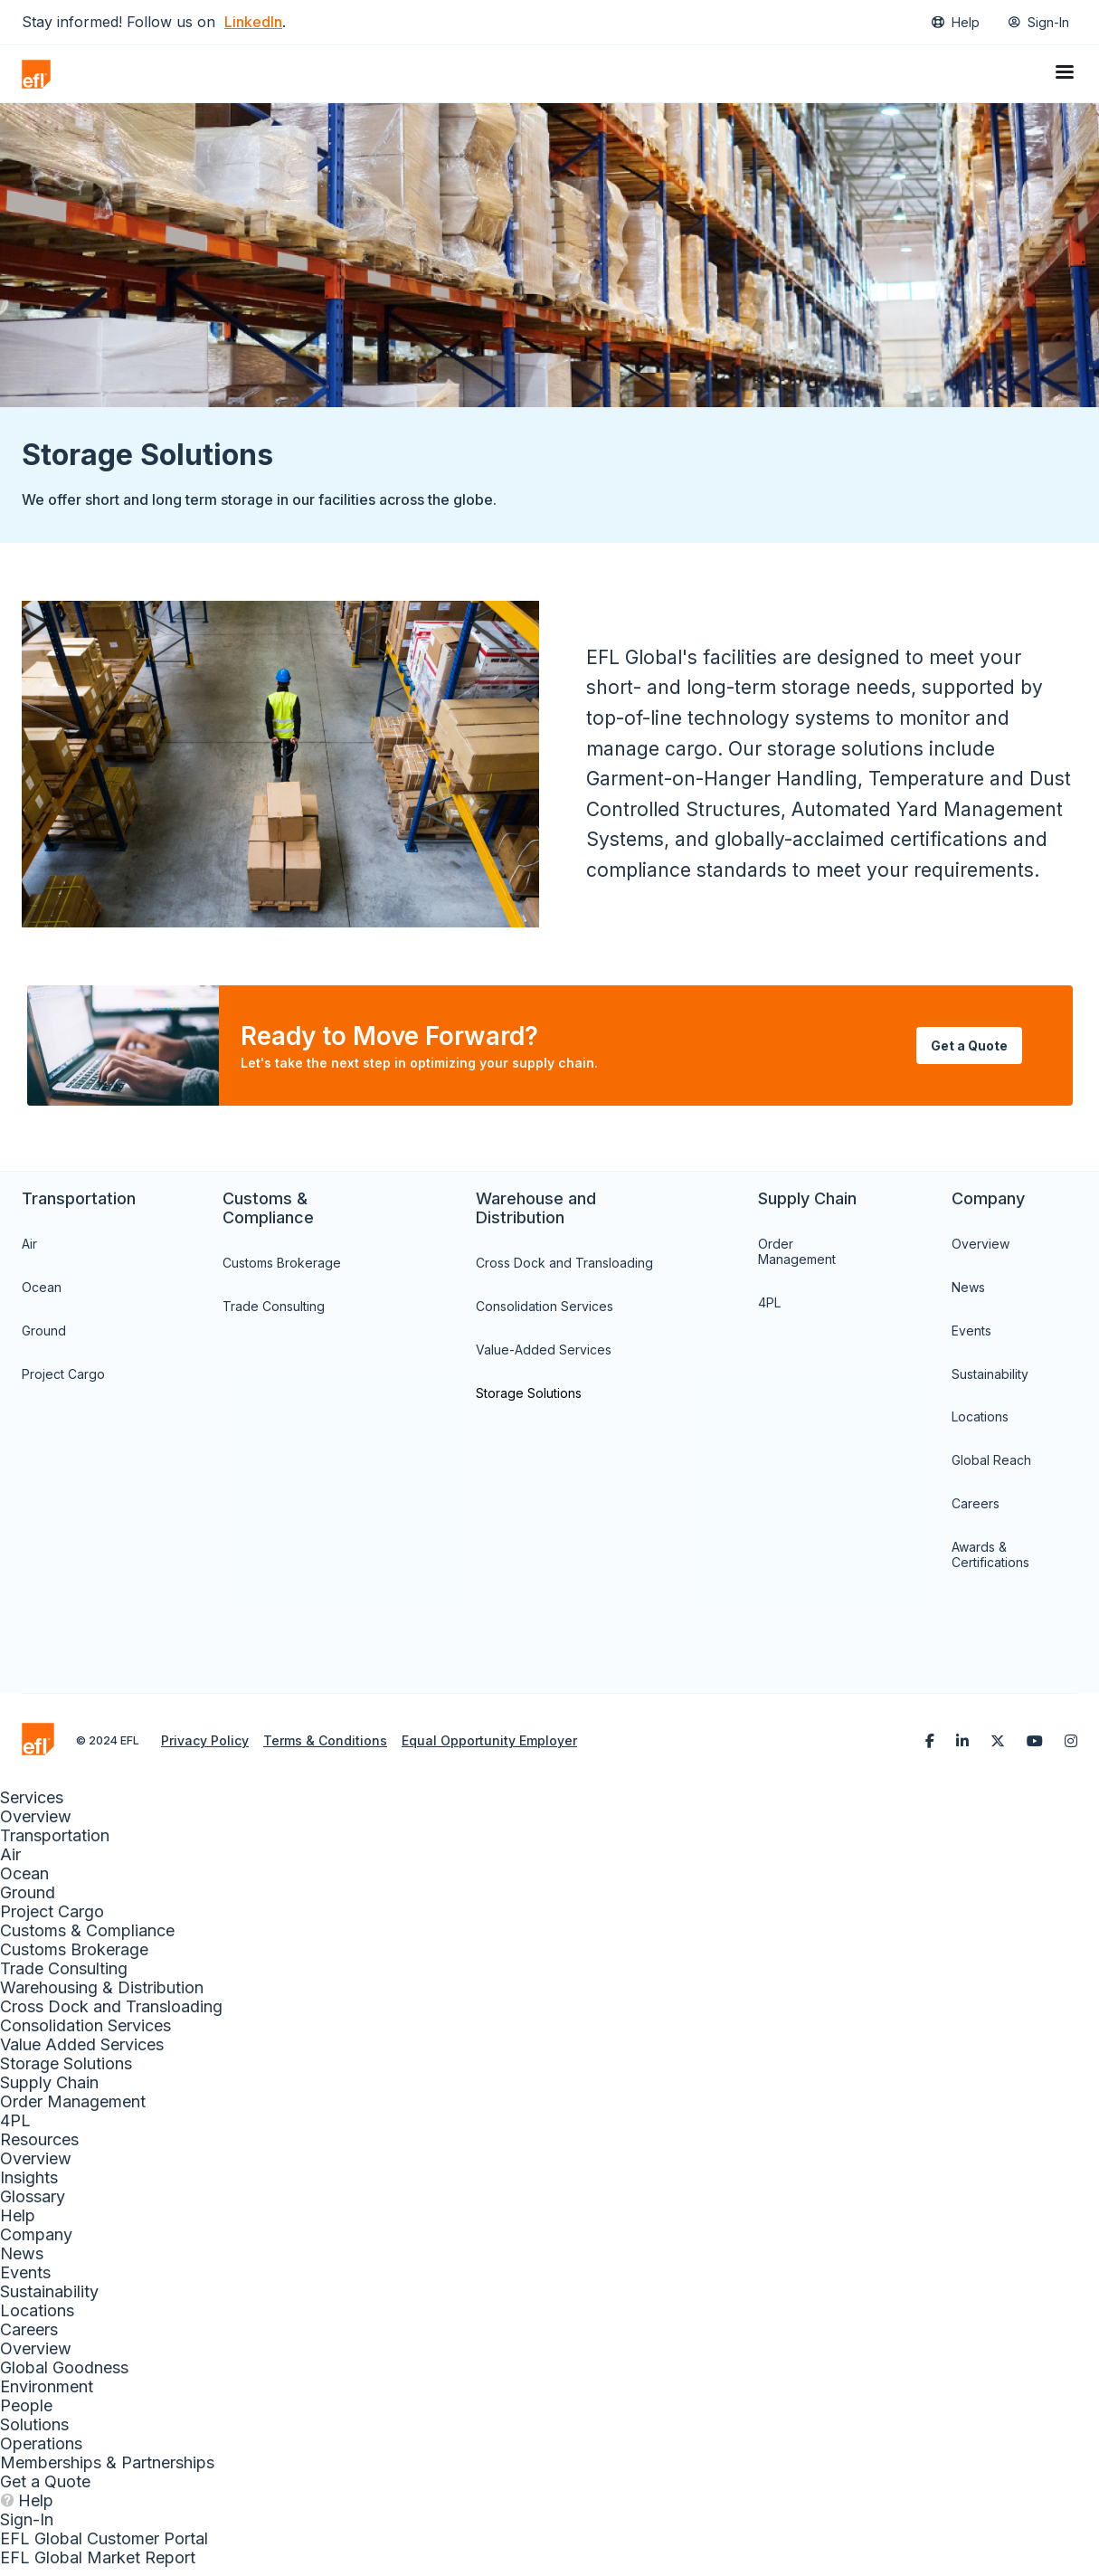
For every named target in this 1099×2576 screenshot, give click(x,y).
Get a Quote (45, 2490)
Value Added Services (82, 2053)
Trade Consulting (274, 1315)
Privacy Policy (205, 1749)
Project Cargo (63, 1382)
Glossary (32, 2205)
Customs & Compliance (87, 1939)
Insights (29, 2186)
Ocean (42, 1296)
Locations (980, 1425)
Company (36, 2243)
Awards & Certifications (990, 1563)
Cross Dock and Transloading (564, 1271)
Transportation (54, 1844)
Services (31, 1806)
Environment (46, 2395)
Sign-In (1048, 22)
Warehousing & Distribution (102, 1996)
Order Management (797, 1260)
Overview (980, 1252)
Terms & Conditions (325, 1749)
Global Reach (991, 1469)
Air (29, 1252)
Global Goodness (64, 2376)
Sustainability (990, 1382)
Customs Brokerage (282, 1271)
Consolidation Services (544, 1315)
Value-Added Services (543, 1358)
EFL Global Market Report (97, 2566)
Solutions (34, 2433)
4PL (769, 1311)
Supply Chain (49, 2091)
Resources (39, 2148)
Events (971, 1339)
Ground (44, 1339)
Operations (41, 2452)
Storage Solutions (529, 1401)
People (26, 2414)
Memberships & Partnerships (107, 2471)
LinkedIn (253, 22)
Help (966, 22)
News (968, 1296)
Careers (976, 1512)
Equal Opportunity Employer (489, 1749)
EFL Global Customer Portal (104, 2547)
